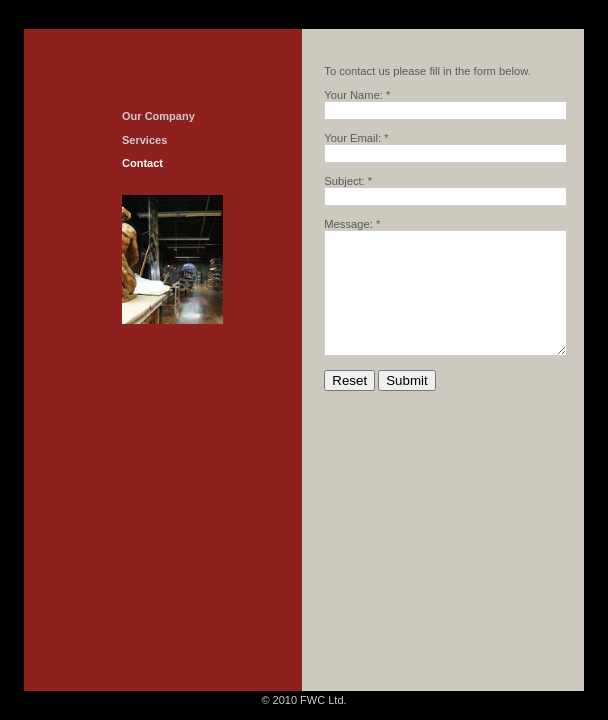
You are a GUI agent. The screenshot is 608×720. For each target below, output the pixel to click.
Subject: (344, 181)
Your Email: (352, 138)
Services (144, 140)
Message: (348, 224)
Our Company (158, 116)
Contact (142, 163)
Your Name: (353, 95)
